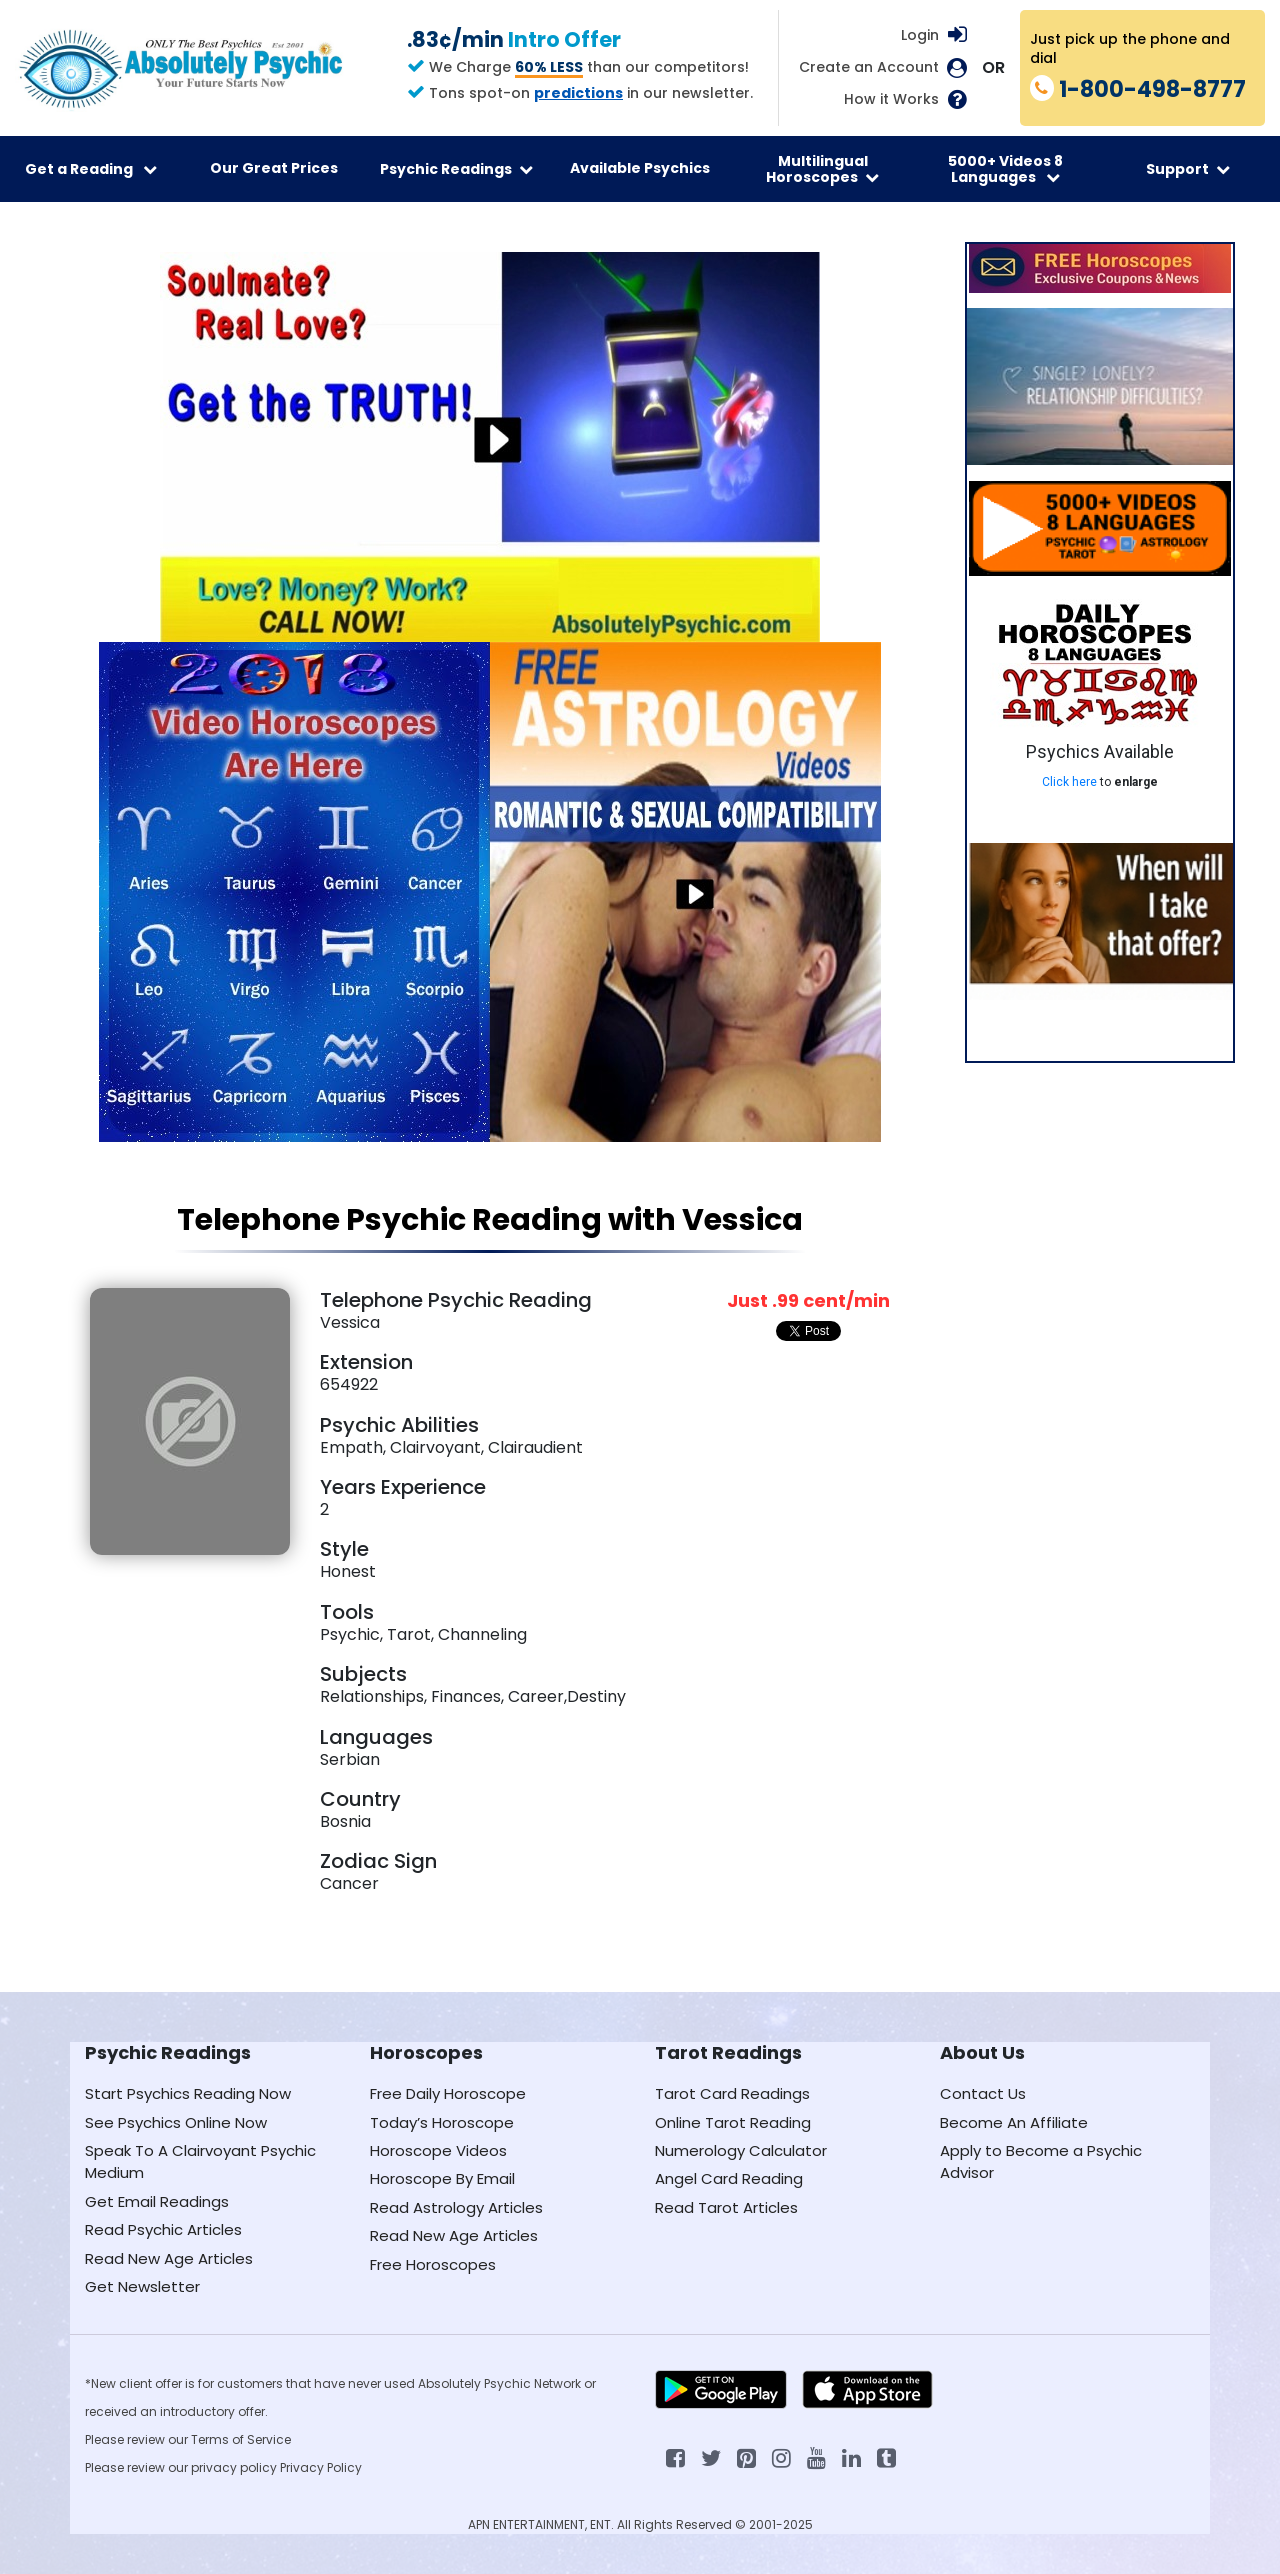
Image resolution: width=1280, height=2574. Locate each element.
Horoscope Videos (438, 2150)
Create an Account (869, 67)
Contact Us (983, 2093)
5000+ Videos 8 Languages (1005, 169)
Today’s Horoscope (442, 2122)
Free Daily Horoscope (448, 2093)
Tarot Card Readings (732, 2093)
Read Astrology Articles (456, 2207)
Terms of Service (241, 2439)
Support (1188, 169)
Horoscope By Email (442, 2178)
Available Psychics (640, 168)
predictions (578, 93)
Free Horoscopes (433, 2264)
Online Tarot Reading (733, 2122)
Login (920, 35)
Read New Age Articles (169, 2258)
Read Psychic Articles (163, 2229)
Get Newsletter (142, 2286)
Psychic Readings (456, 169)
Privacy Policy (321, 2467)
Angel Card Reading (729, 2178)
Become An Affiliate (1014, 2122)
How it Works (891, 99)
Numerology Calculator (741, 2150)
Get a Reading (91, 169)
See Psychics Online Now (176, 2122)
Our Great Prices (274, 168)
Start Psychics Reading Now (188, 2093)
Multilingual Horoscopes (822, 169)
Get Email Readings (157, 2201)
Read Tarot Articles (726, 2207)
